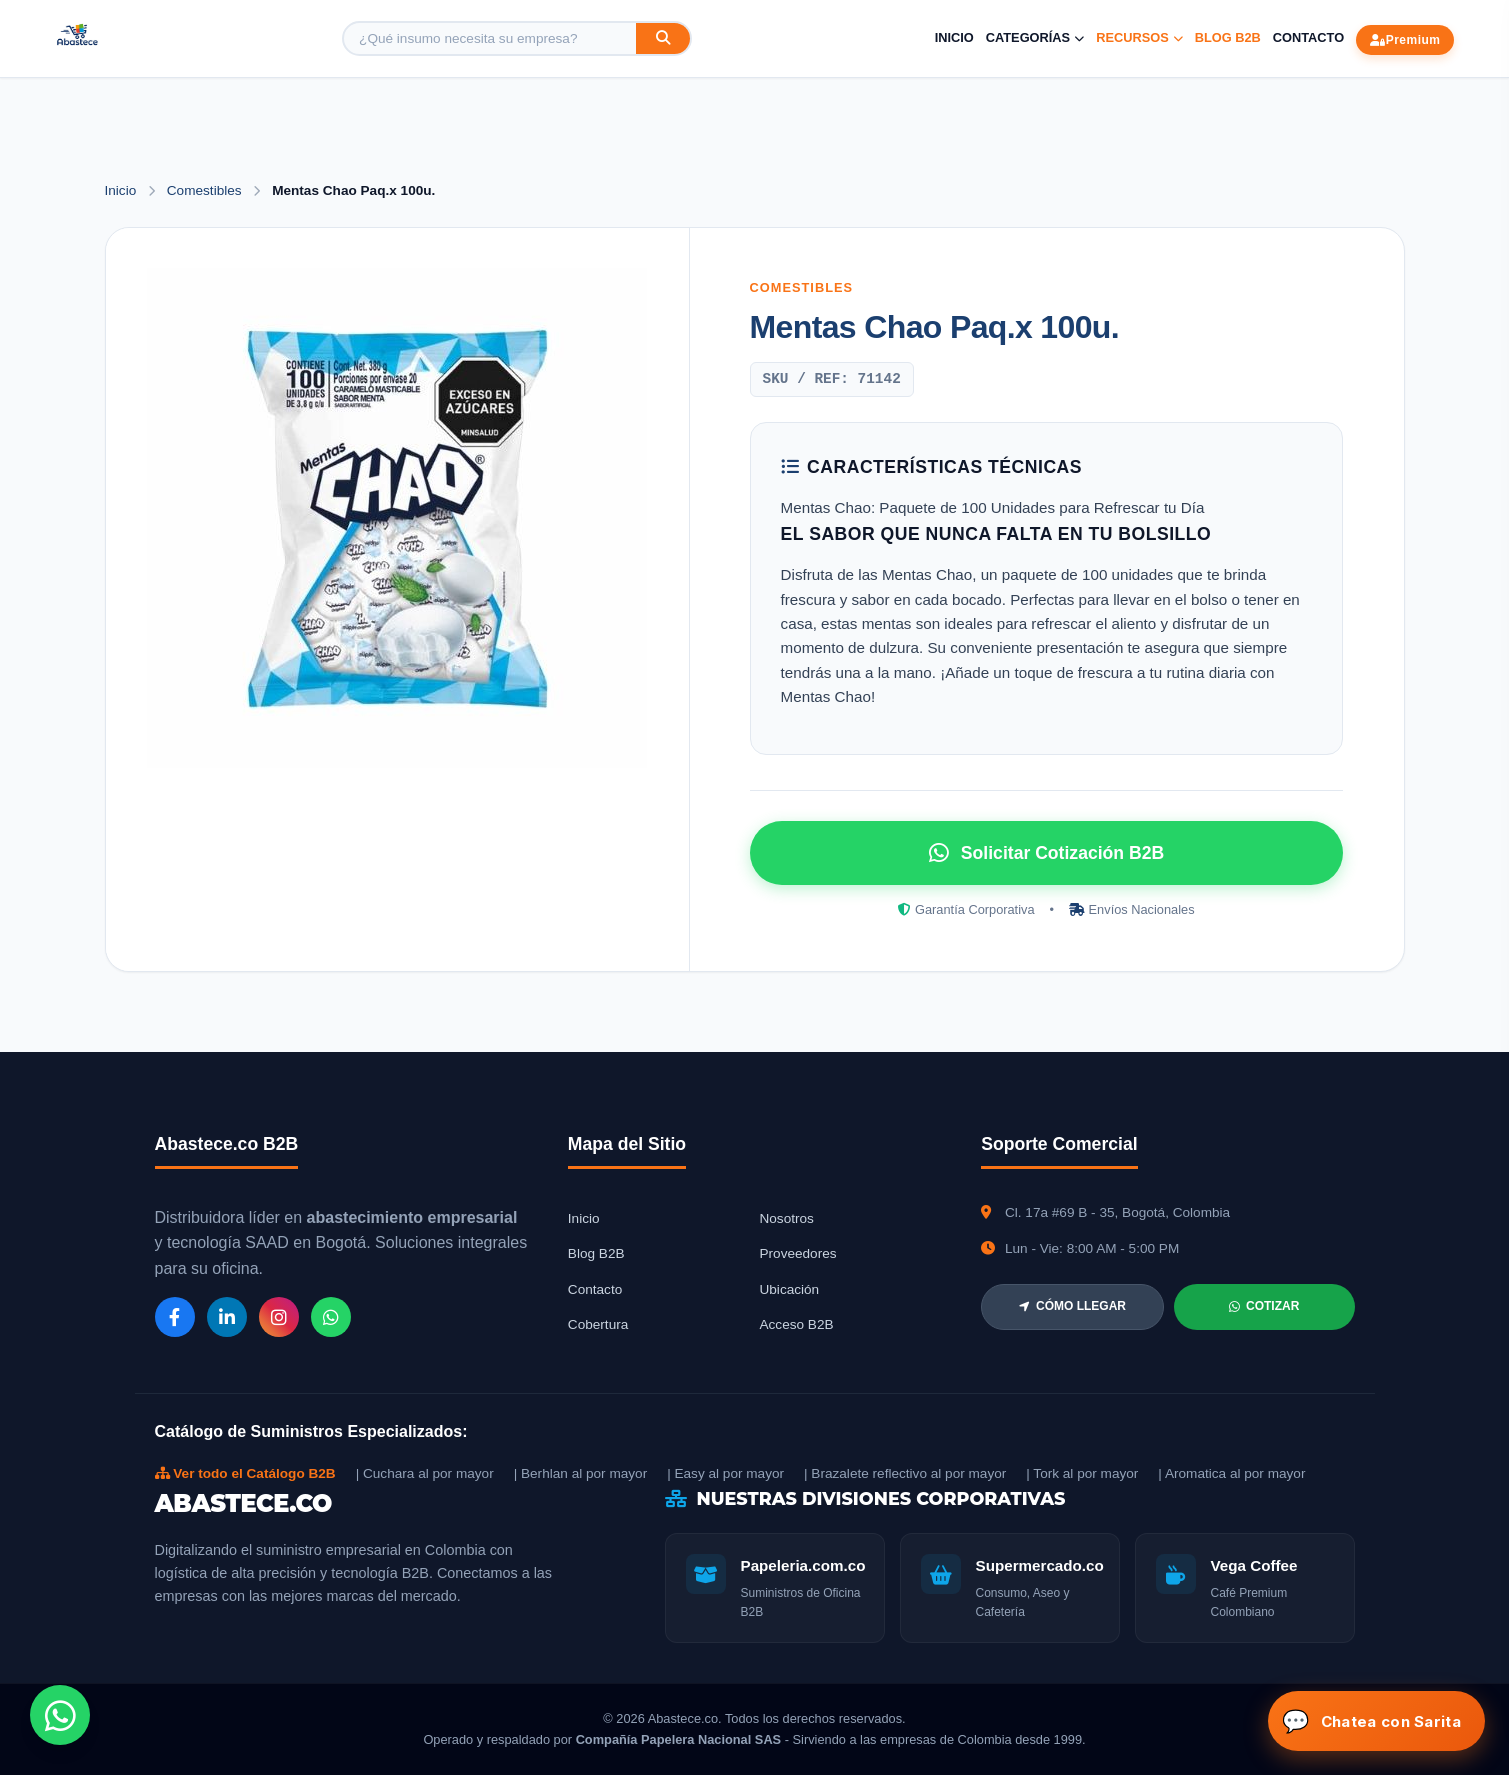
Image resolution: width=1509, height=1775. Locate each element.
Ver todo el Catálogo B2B (245, 1473)
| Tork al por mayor (1082, 1473)
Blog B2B (1228, 37)
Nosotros (786, 1218)
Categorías (1035, 37)
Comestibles (206, 190)
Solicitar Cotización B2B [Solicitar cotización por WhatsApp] (1046, 853)
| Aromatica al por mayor (1231, 1473)
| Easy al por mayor (725, 1473)
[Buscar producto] (490, 38)
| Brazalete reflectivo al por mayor (905, 1473)
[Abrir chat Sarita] (1376, 1721)
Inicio (954, 37)
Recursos (1139, 37)
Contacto (1308, 37)
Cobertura (598, 1324)
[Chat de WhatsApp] (60, 1715)
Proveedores (797, 1253)
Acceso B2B (796, 1324)
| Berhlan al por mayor (581, 1473)
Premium (1405, 40)
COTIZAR (1264, 1306)
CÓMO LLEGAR (1072, 1306)
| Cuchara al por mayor (425, 1473)
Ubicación (789, 1289)
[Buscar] (663, 38)
